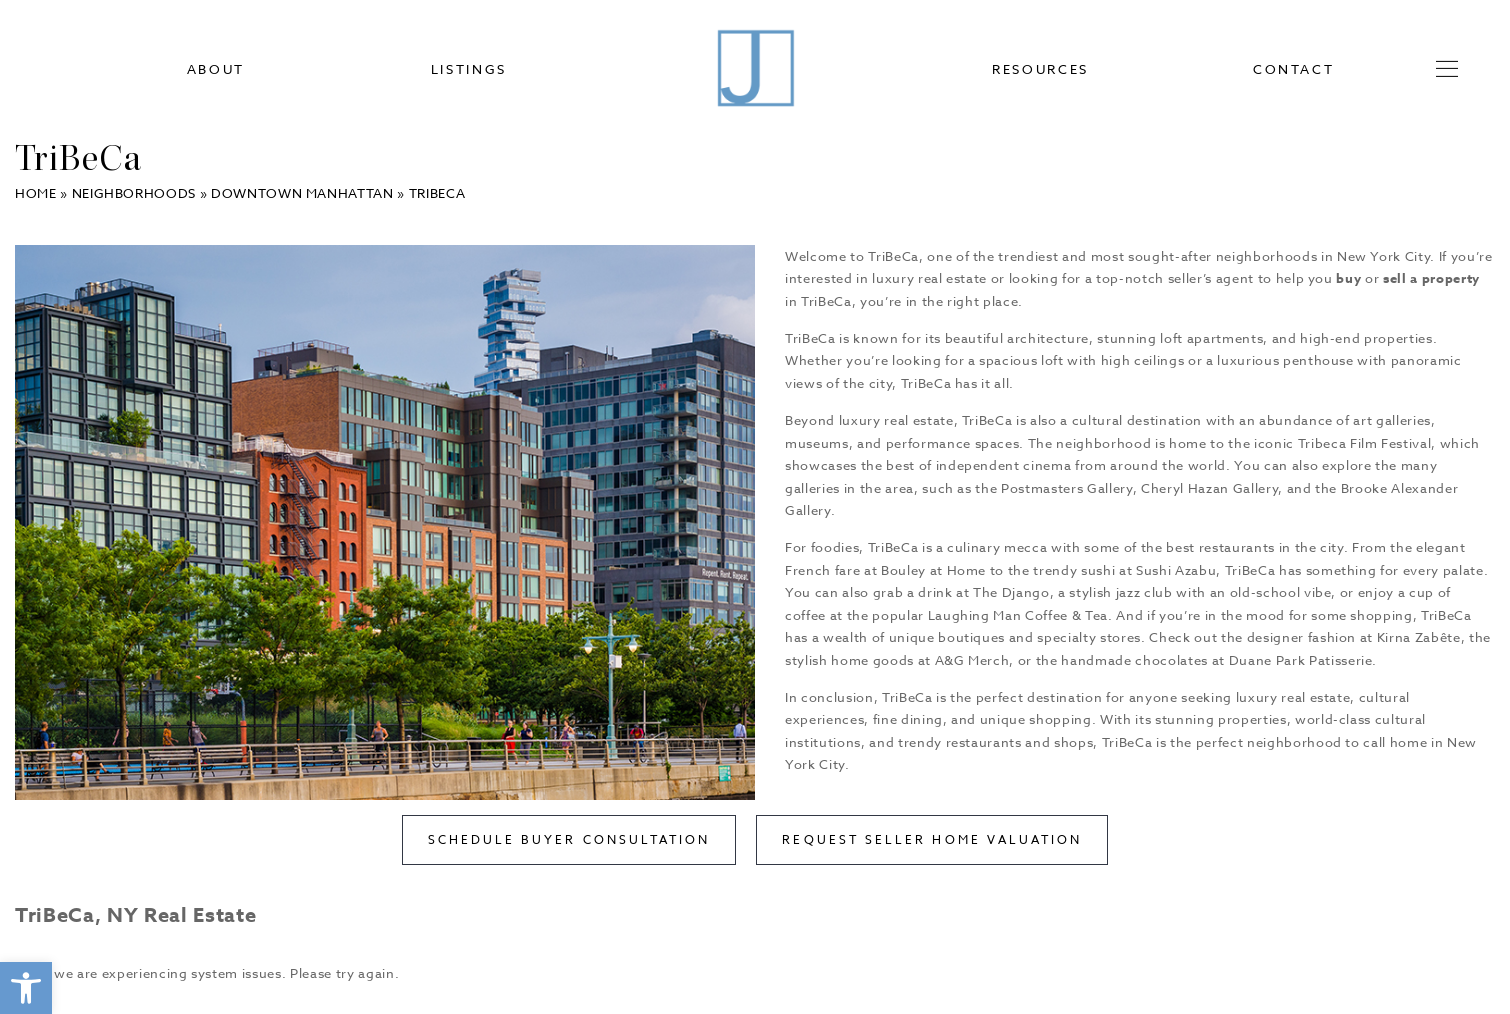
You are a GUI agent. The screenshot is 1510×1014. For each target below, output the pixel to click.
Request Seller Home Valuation (932, 839)
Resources (1040, 69)
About (216, 69)
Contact (1294, 69)
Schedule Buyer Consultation (569, 839)
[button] (26, 988)
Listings (469, 69)
